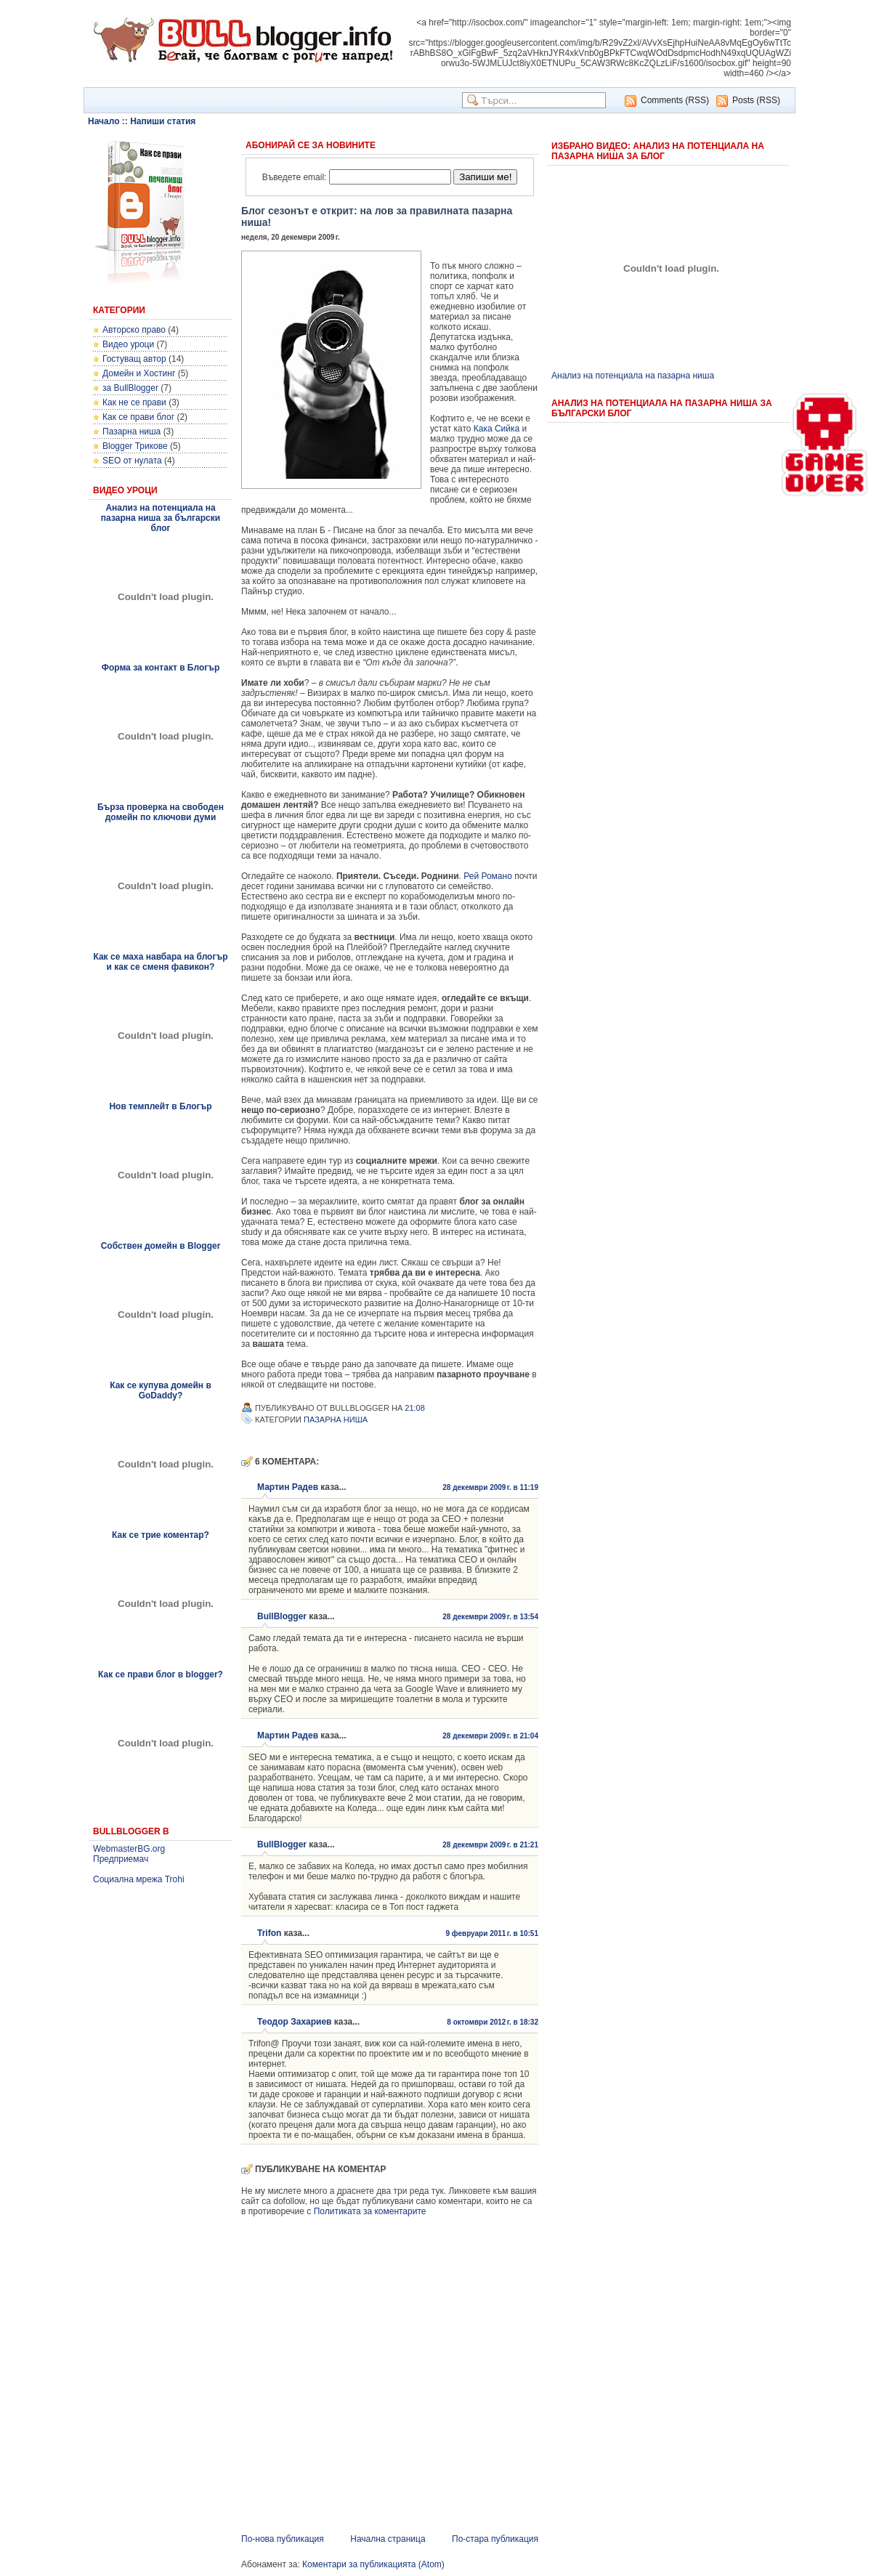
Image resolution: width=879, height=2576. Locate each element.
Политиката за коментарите (370, 2211)
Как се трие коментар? (160, 1535)
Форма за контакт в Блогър (161, 668)
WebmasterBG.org (129, 1849)
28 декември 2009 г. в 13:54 (490, 1617)
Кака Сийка (496, 429)
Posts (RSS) (756, 100)
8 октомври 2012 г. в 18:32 (492, 2022)
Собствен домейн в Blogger (161, 1246)
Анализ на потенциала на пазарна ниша (632, 375)
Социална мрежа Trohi (139, 1879)
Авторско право (134, 330)
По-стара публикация (495, 2539)
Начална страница (387, 2539)
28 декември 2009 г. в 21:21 (490, 1845)
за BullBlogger (130, 388)
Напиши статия (162, 121)
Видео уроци (128, 344)
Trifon (269, 1933)
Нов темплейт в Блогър (160, 1106)
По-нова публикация (282, 2539)
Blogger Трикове (135, 446)
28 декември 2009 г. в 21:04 (490, 1736)
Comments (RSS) (675, 100)
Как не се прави (134, 402)
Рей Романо (487, 876)
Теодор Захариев (294, 2022)
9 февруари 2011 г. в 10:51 (491, 1933)
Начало (103, 121)
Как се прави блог (138, 417)
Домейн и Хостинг (138, 373)
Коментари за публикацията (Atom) (373, 2564)
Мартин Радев (287, 1487)
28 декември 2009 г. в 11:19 (490, 1487)
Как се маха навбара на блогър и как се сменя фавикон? (160, 962)
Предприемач (120, 1859)
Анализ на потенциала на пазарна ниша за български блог (160, 518)
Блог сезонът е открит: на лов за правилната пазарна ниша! (376, 216)
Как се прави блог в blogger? (160, 1674)
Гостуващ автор (134, 359)
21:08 (415, 1408)
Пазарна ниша (131, 431)
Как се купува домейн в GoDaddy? (160, 1390)
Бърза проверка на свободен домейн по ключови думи (160, 812)
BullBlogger (282, 1616)
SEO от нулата (132, 460)
